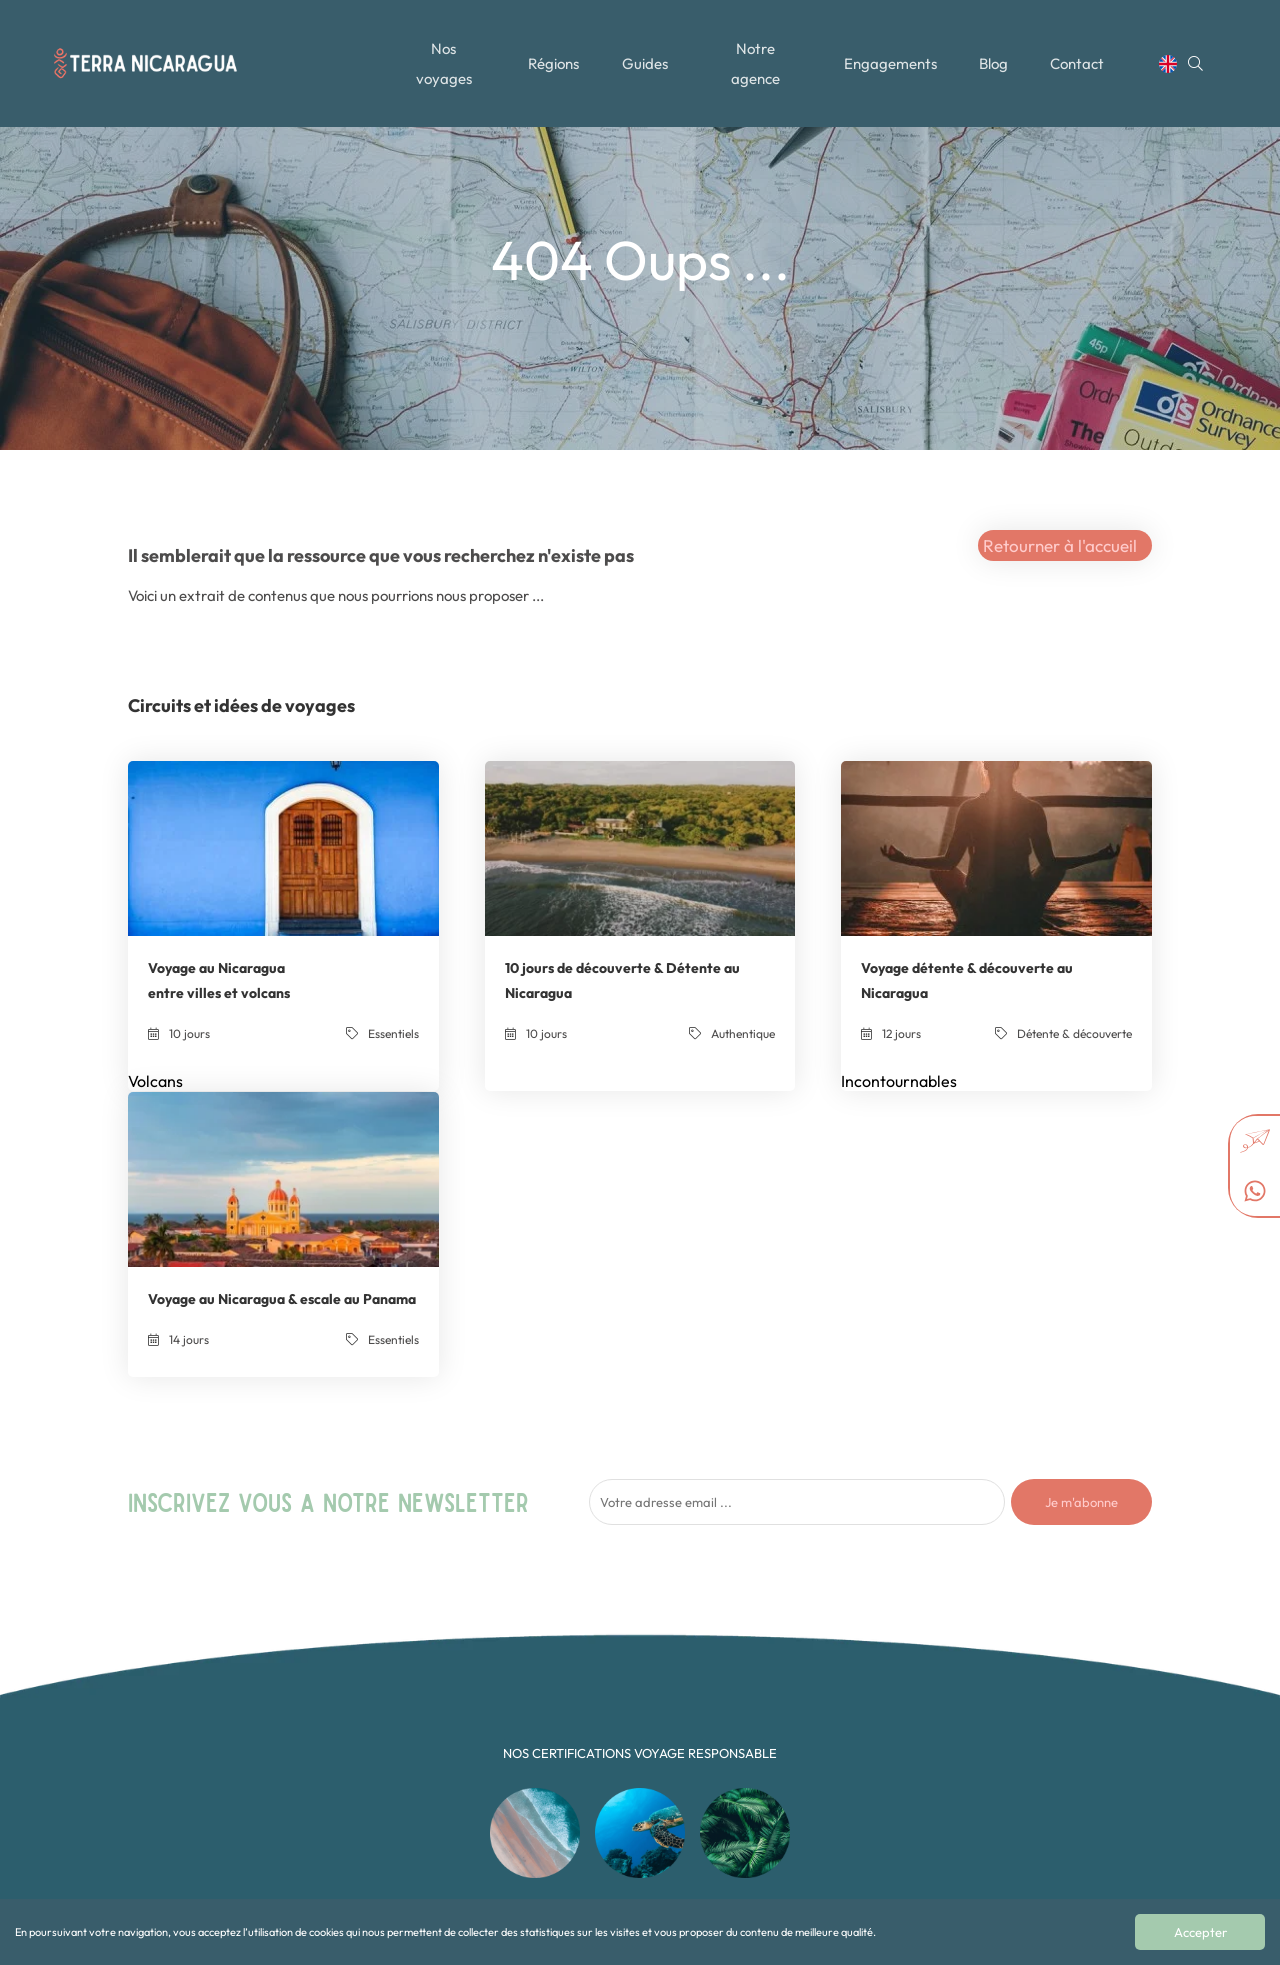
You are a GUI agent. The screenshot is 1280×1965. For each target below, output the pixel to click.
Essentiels (635, 1713)
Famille (629, 1733)
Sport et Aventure (656, 1793)
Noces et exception (660, 1773)
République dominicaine (855, 1733)
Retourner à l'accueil (1060, 545)
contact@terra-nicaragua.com (1053, 1663)
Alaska (809, 1833)
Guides (645, 52)
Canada (812, 1673)
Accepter (1202, 1932)
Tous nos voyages (475, 1673)
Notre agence (756, 52)
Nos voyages (442, 52)
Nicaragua (819, 1793)
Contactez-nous (471, 1753)
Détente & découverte (667, 1693)
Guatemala (820, 1753)
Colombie (816, 1693)
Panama (813, 1813)
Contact (1082, 52)
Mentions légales (473, 1773)
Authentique (642, 1673)
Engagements (892, 52)
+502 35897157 (1010, 1683)
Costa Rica (820, 1713)
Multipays (635, 1753)
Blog (996, 52)
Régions (552, 52)
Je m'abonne (1081, 1177)
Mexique (813, 1773)
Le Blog (449, 1713)
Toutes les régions (476, 1693)
